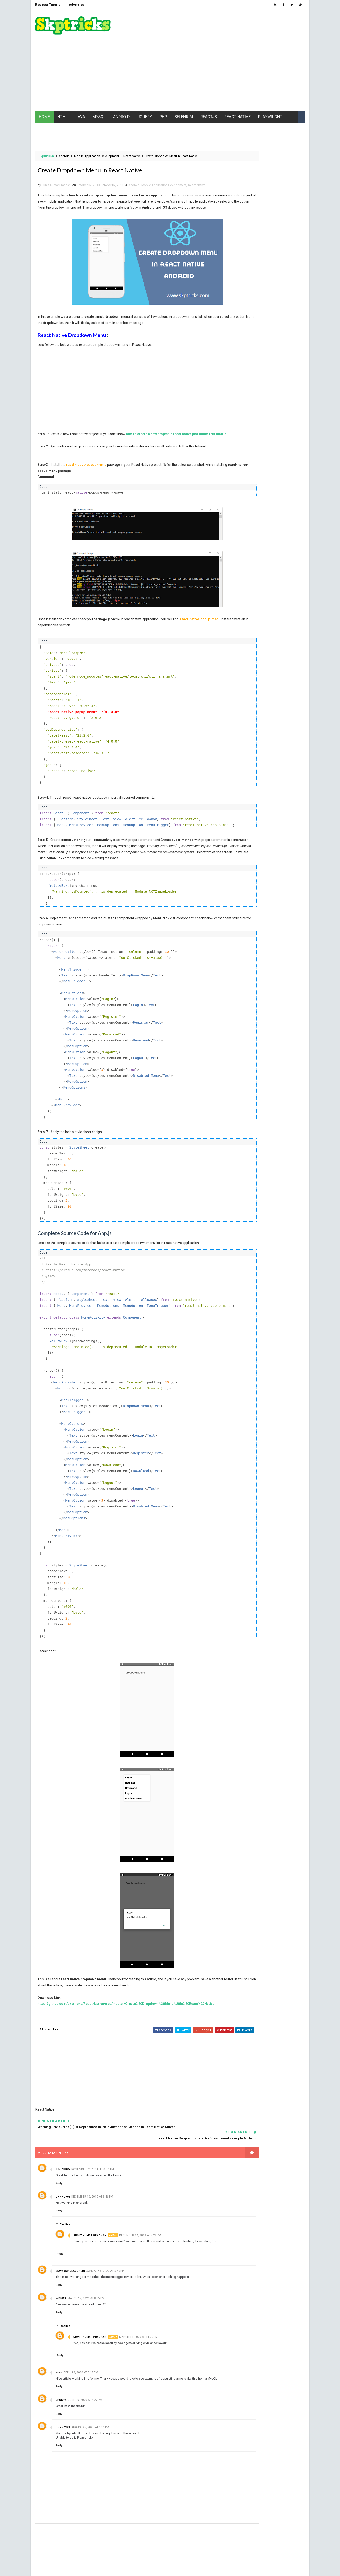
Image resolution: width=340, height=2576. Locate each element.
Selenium (236, 447)
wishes (60, 2292)
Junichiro (62, 2159)
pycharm (236, 431)
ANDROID (120, 91)
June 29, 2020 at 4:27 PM (84, 2398)
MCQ (275, 389)
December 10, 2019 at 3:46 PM (91, 2186)
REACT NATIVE (236, 91)
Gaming (266, 356)
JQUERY (143, 91)
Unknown (62, 2186)
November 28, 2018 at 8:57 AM (91, 2159)
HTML (61, 91)
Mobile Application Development (95, 132)
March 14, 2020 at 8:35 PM (85, 2292)
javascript (238, 381)
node (257, 414)
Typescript (238, 464)
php (233, 422)
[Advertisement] (219, 48)
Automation (238, 332)
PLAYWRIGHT (269, 91)
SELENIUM (183, 91)
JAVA (79, 91)
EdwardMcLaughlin (69, 2265)
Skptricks (46, 132)
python (261, 431)
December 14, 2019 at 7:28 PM (139, 2225)
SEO (260, 447)
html (258, 365)
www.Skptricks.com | (67, 2568)
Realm (268, 439)
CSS (257, 340)
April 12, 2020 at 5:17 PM (80, 2366)
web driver (278, 472)
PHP (162, 91)
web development (242, 472)
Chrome (235, 340)
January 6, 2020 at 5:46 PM (104, 2265)
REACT (284, 431)
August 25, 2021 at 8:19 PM (89, 2425)
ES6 (269, 348)
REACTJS (208, 91)
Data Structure (241, 348)
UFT (261, 464)
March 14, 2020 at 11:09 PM (137, 2331)
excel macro (239, 356)
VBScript (283, 464)
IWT (249, 373)
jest (264, 381)
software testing (243, 456)
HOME (43, 91)
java (268, 373)
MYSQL (98, 91)
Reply (58, 2173)
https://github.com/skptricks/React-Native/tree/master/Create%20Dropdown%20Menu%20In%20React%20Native (125, 2000)
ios (232, 373)
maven (255, 389)
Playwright (258, 422)
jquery (285, 381)
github (289, 356)
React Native (131, 132)
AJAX (233, 323)
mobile (235, 398)
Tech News (276, 456)
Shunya (60, 2398)
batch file (267, 332)
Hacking (236, 365)
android (63, 132)
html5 (280, 365)
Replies (64, 2214)
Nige (58, 2366)
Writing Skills (240, 480)
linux (234, 389)
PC (275, 414)
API (281, 323)
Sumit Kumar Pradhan (89, 2225)
